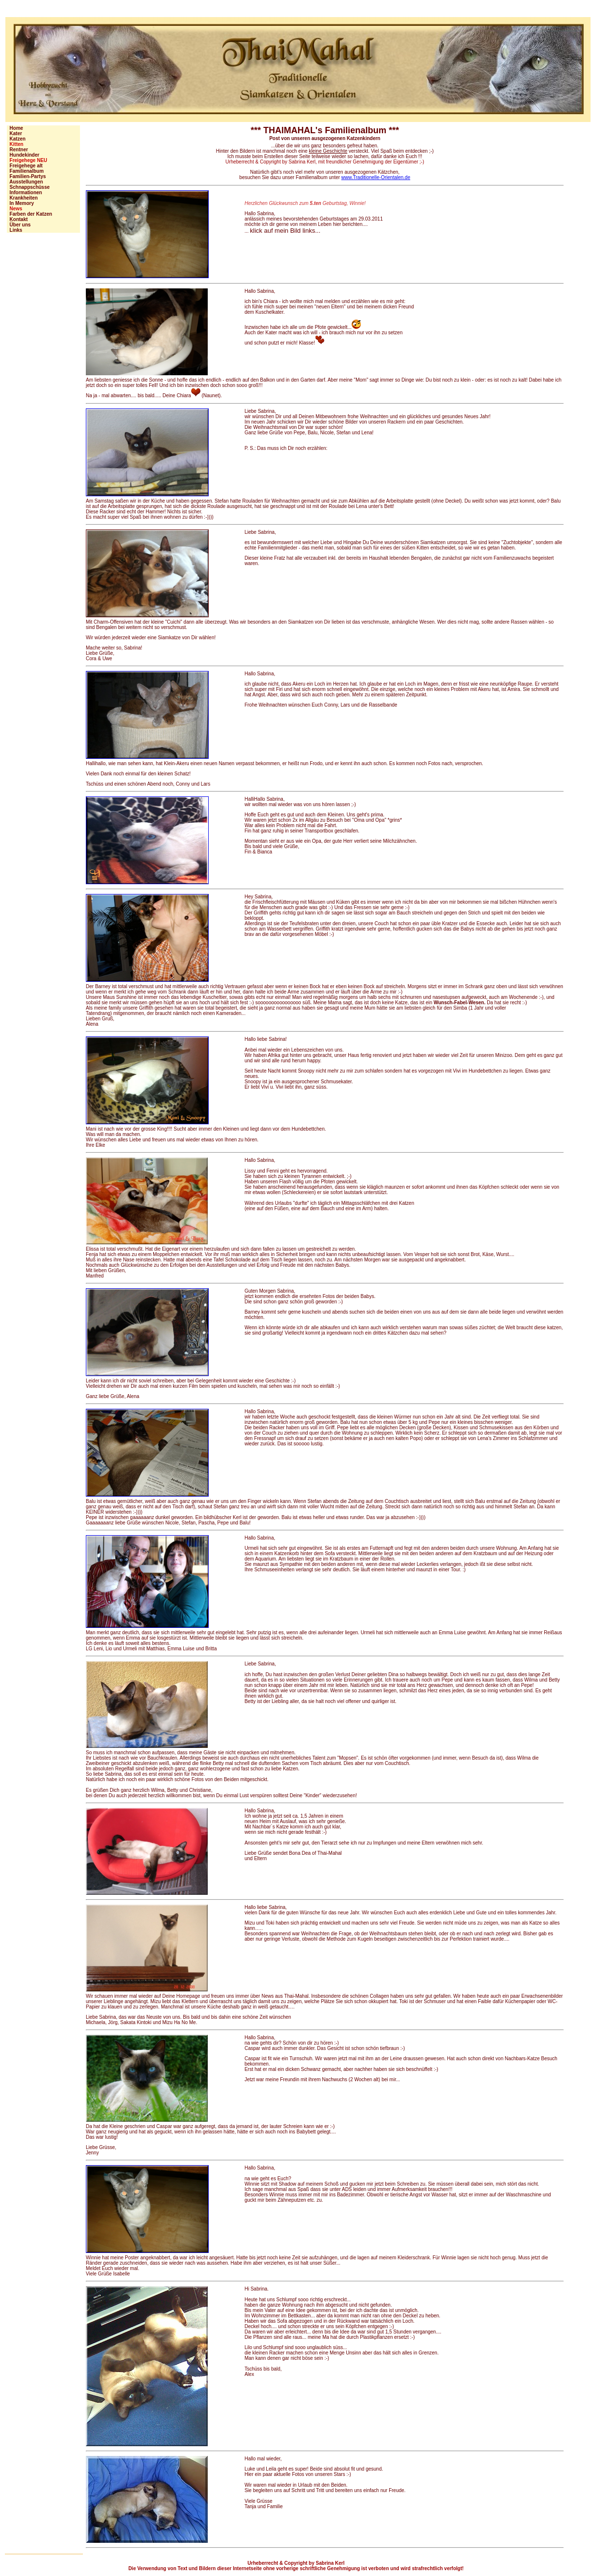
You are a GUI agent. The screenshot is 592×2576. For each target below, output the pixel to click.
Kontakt (17, 219)
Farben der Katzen (29, 214)
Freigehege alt (24, 165)
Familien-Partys (26, 176)
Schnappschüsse (28, 187)
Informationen (24, 192)
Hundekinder (23, 155)
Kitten (15, 144)
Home (15, 128)
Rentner (17, 149)
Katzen (16, 139)
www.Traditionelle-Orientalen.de (375, 177)
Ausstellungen (25, 181)
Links (14, 230)
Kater (14, 133)
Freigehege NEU (27, 160)
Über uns (19, 224)
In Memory (20, 203)
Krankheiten (22, 198)
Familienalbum (25, 171)
